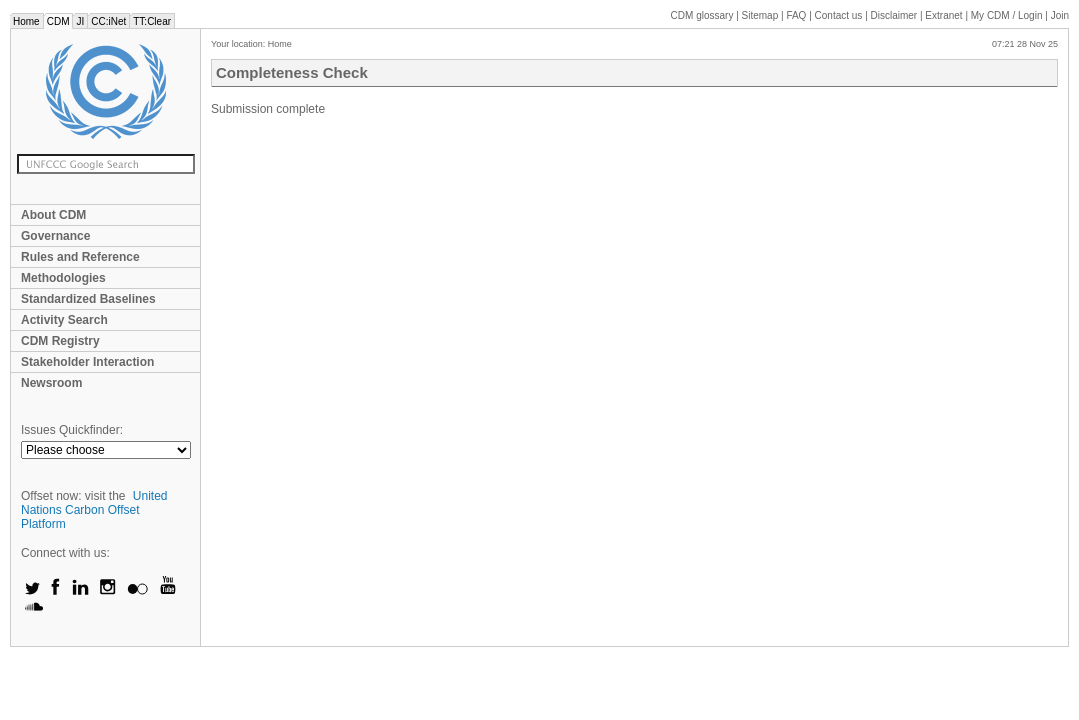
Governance (55, 236)
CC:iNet (108, 21)
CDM (58, 21)
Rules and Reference (80, 257)
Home (26, 21)
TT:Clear (152, 21)
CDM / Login (1008, 15)
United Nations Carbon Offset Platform (94, 510)
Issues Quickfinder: (72, 430)
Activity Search (64, 320)
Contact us (839, 15)
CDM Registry (60, 341)
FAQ (796, 15)
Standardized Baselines (88, 299)
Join (1060, 15)
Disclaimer (894, 15)
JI (80, 21)
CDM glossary (702, 15)
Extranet (943, 15)
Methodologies (63, 278)
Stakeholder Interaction (87, 362)
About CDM (53, 215)
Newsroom (51, 383)
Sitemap (760, 15)
